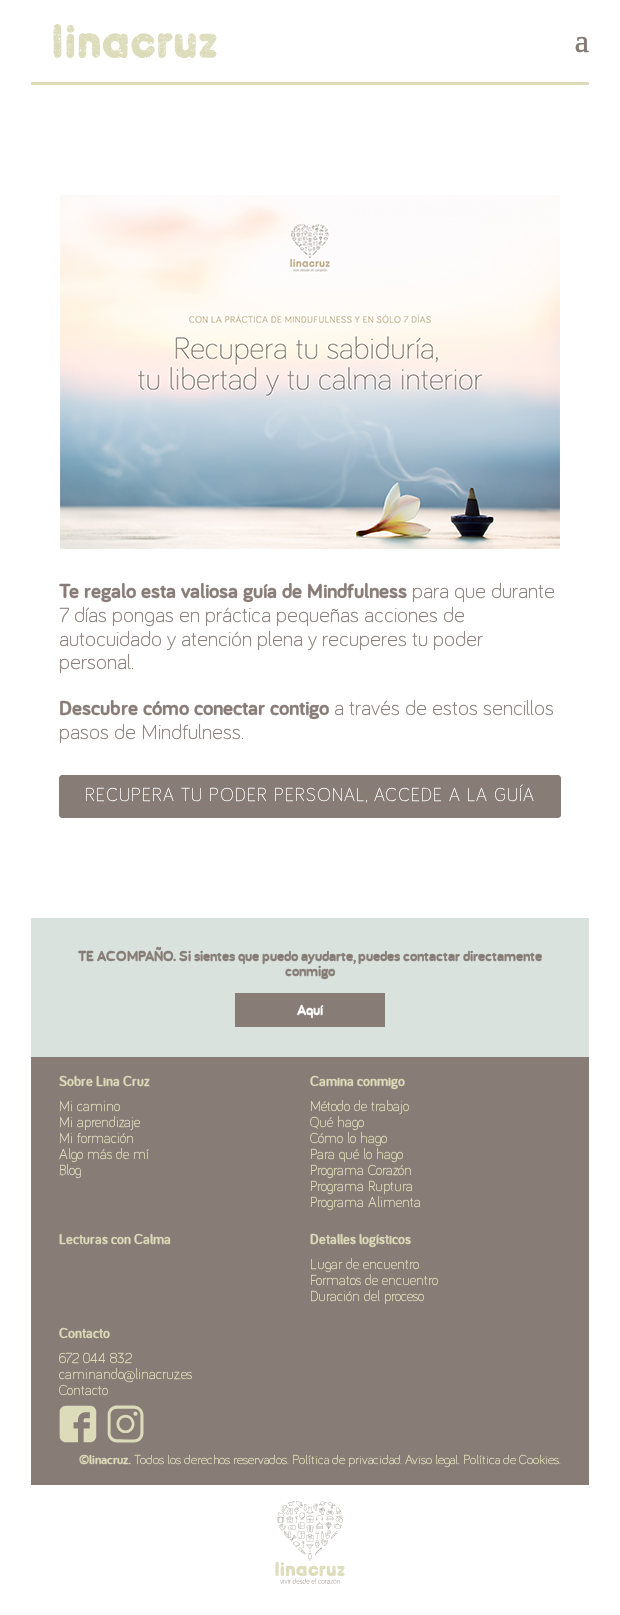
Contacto (83, 1391)
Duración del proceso (367, 1297)
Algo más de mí (104, 1155)
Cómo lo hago (348, 1139)
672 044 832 (95, 1359)
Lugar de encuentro (364, 1265)
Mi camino (89, 1107)
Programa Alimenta (365, 1203)
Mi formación (96, 1139)
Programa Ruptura (361, 1187)
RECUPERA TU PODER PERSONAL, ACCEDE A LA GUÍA (310, 796)
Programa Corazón (361, 1171)
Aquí (310, 1009)
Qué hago (337, 1123)
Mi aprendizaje (99, 1123)
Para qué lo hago (356, 1155)
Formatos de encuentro (374, 1281)
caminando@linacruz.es (125, 1375)
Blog (70, 1171)
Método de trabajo (359, 1107)
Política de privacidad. (347, 1460)
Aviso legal (431, 1460)
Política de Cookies (511, 1460)
